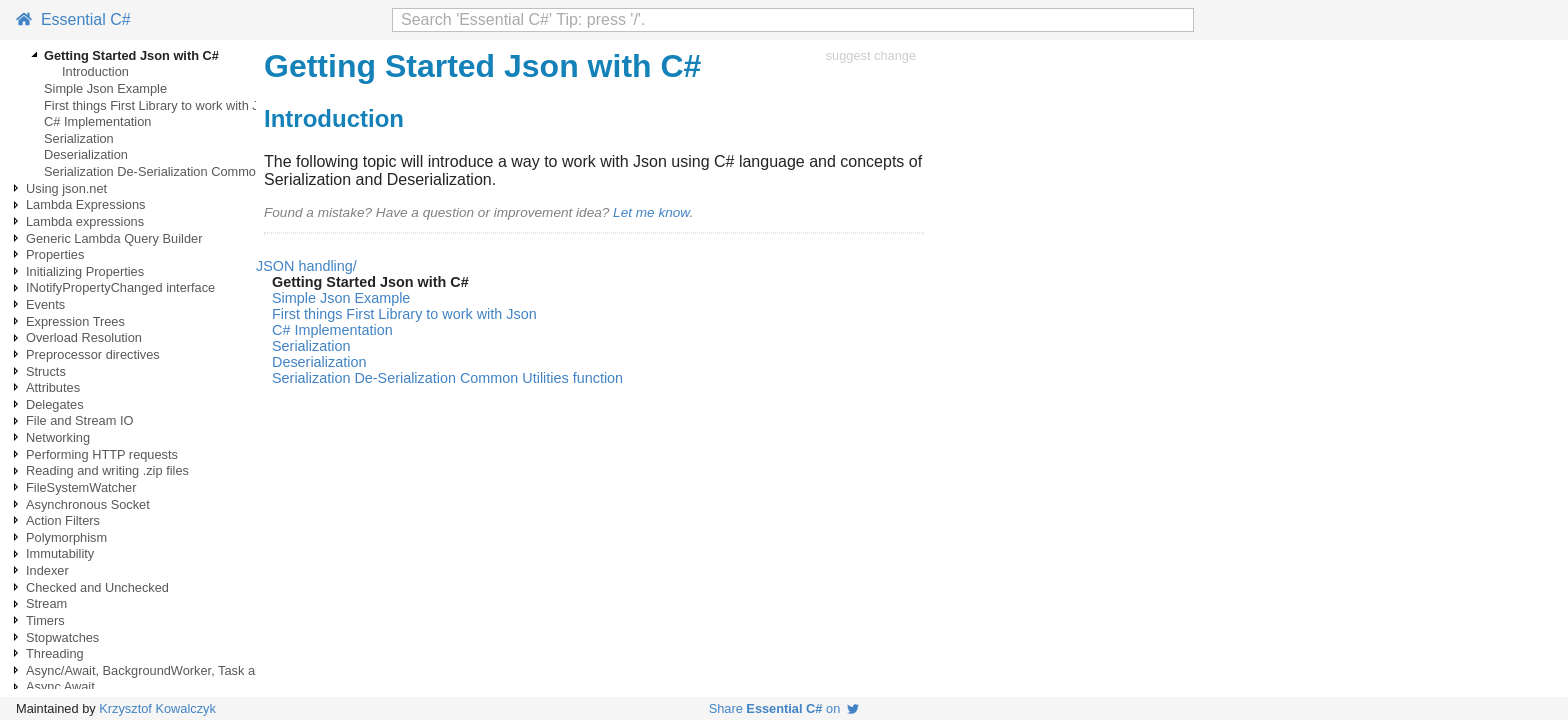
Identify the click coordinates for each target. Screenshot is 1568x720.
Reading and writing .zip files (107, 470)
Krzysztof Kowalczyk (157, 708)
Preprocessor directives (93, 354)
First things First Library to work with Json (161, 105)
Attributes (53, 387)
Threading (55, 653)
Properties (55, 254)
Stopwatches (62, 637)
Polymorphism (66, 537)
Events (45, 304)
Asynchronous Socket (88, 504)
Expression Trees (75, 321)
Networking (58, 437)
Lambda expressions (85, 221)
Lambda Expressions (86, 204)
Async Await (60, 686)
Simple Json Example (105, 88)
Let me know (651, 212)
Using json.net (66, 188)
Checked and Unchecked (97, 587)
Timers (45, 620)
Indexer (47, 570)
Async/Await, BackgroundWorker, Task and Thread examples (198, 670)
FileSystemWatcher (81, 487)
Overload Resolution (84, 337)
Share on (784, 708)
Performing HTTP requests (102, 454)
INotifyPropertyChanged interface (120, 287)
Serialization (79, 138)
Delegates (55, 404)
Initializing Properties (85, 271)
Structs (46, 371)
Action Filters (63, 520)
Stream (46, 603)
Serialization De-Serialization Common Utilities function (200, 171)
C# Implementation (97, 121)
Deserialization (86, 154)
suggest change (871, 55)
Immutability (60, 553)
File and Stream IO (79, 420)
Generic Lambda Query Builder (114, 238)
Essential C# (73, 19)
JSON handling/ (306, 266)
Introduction (95, 71)
